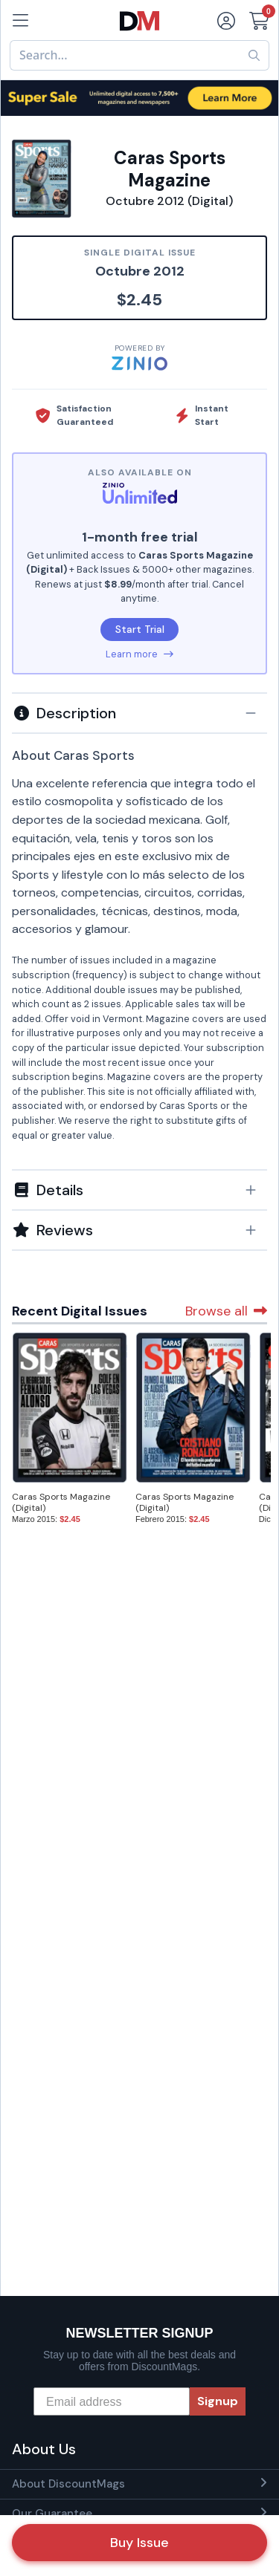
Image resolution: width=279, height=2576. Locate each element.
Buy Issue (139, 2542)
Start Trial (139, 629)
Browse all (226, 1311)
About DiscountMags (68, 2483)
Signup (217, 2401)
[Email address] (111, 2401)
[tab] (139, 712)
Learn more (139, 654)
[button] (139, 713)
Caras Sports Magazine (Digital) (61, 1502)
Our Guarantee (52, 2513)
